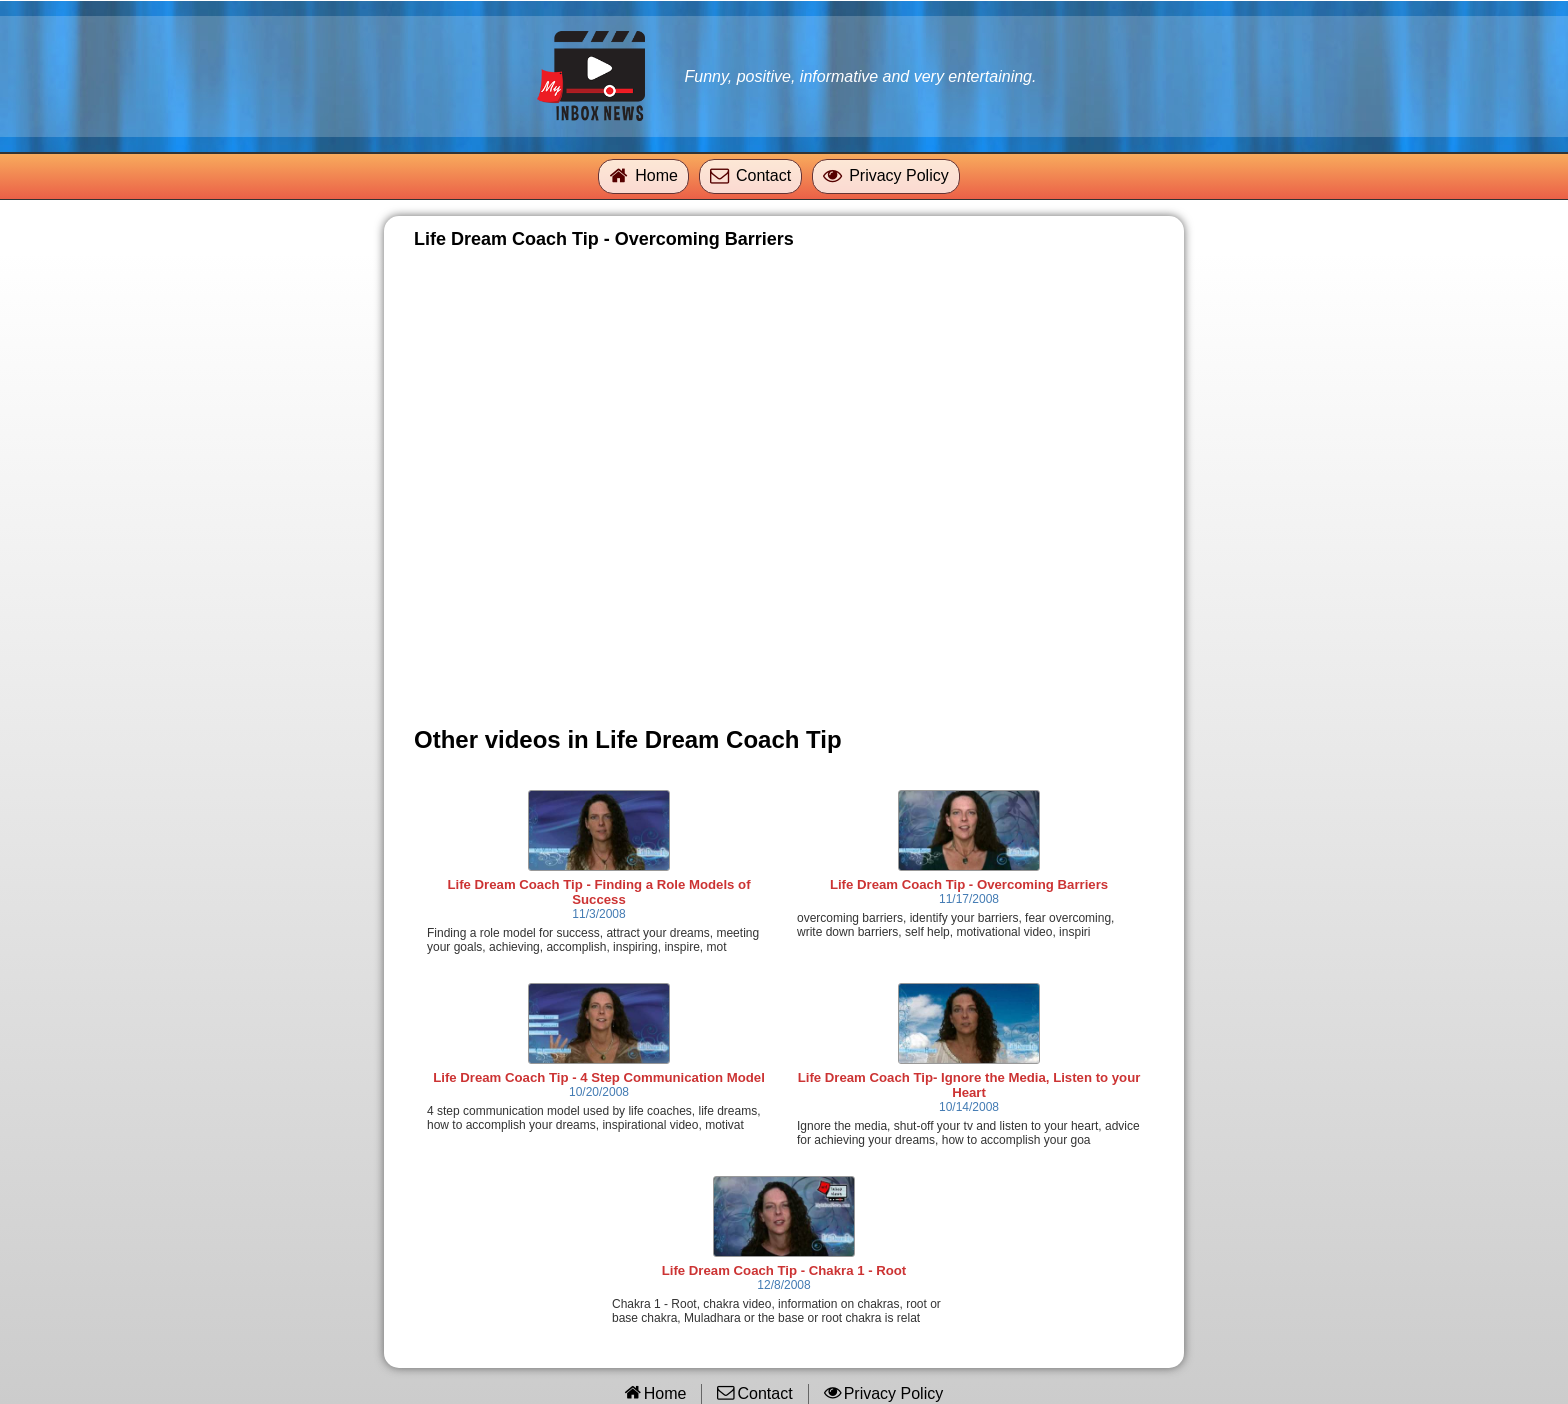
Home (656, 175)
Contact (763, 175)
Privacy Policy (899, 175)
